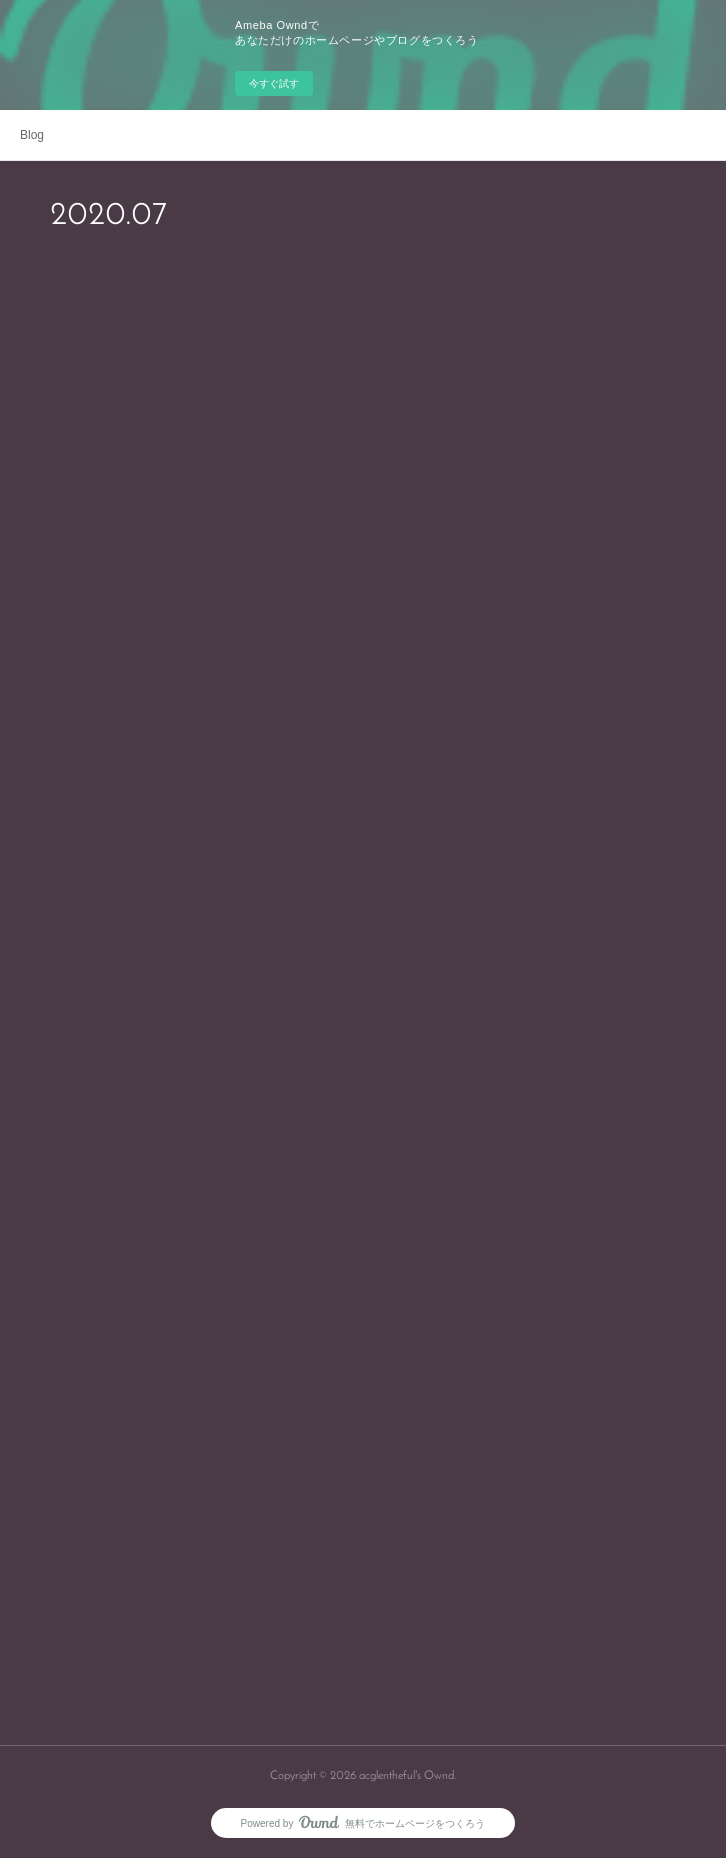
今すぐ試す (274, 83)
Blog (32, 135)
